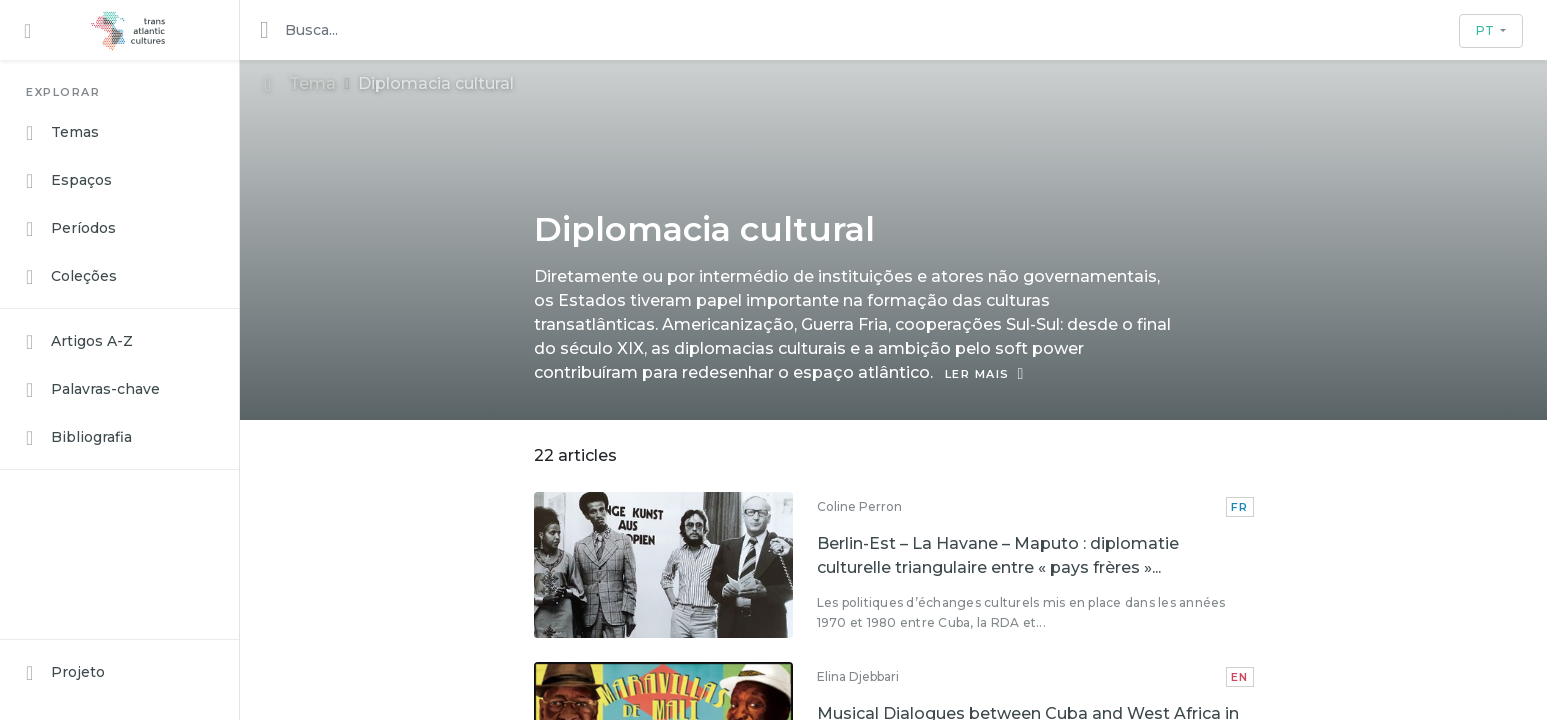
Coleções (71, 277)
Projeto (65, 673)
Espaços (69, 181)
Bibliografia (79, 438)
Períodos (71, 229)
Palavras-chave (93, 390)
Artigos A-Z (79, 342)
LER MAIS (985, 374)
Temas (62, 133)
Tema (300, 83)
